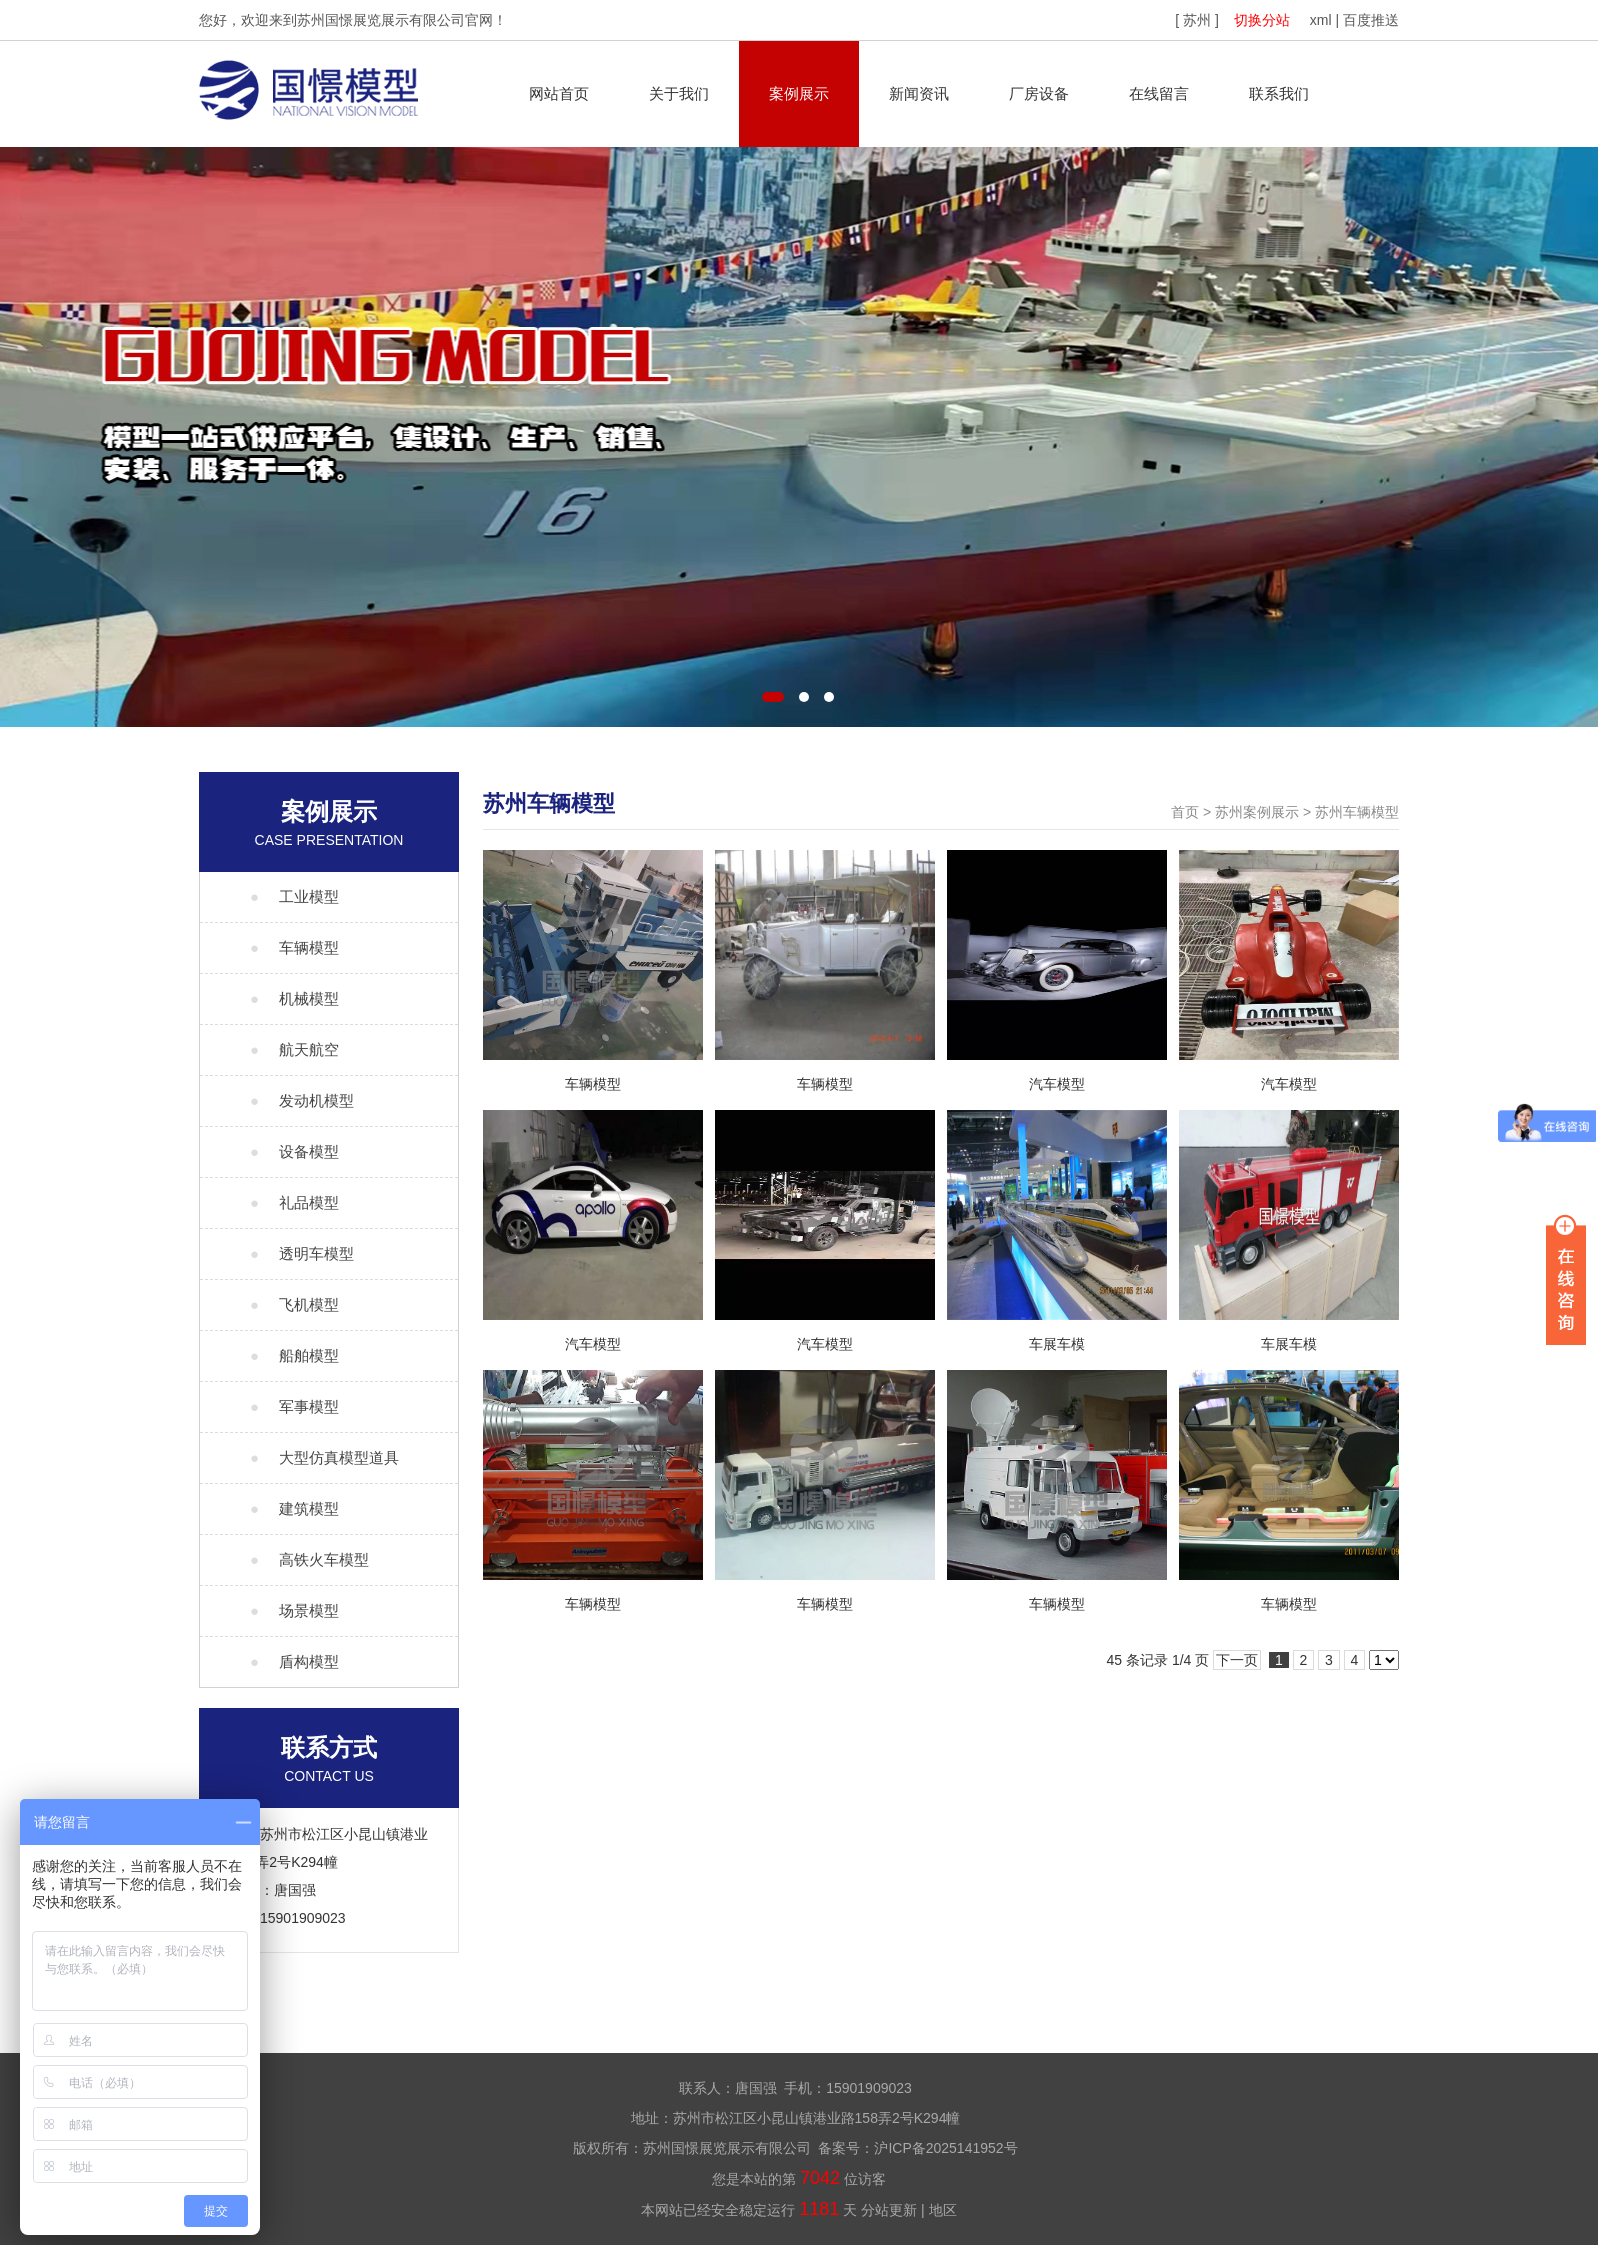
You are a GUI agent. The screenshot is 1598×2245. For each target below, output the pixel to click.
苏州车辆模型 (1357, 812)
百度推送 (1371, 20)
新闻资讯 (919, 93)
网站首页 (559, 93)
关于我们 (679, 93)
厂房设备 (1039, 93)
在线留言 (1159, 93)
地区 (943, 2210)
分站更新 (889, 2210)
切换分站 (1262, 20)
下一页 (1237, 1660)
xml (1321, 20)
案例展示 (799, 93)
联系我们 (1279, 93)
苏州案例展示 (1257, 812)
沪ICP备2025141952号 (945, 2148)
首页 (1185, 812)
